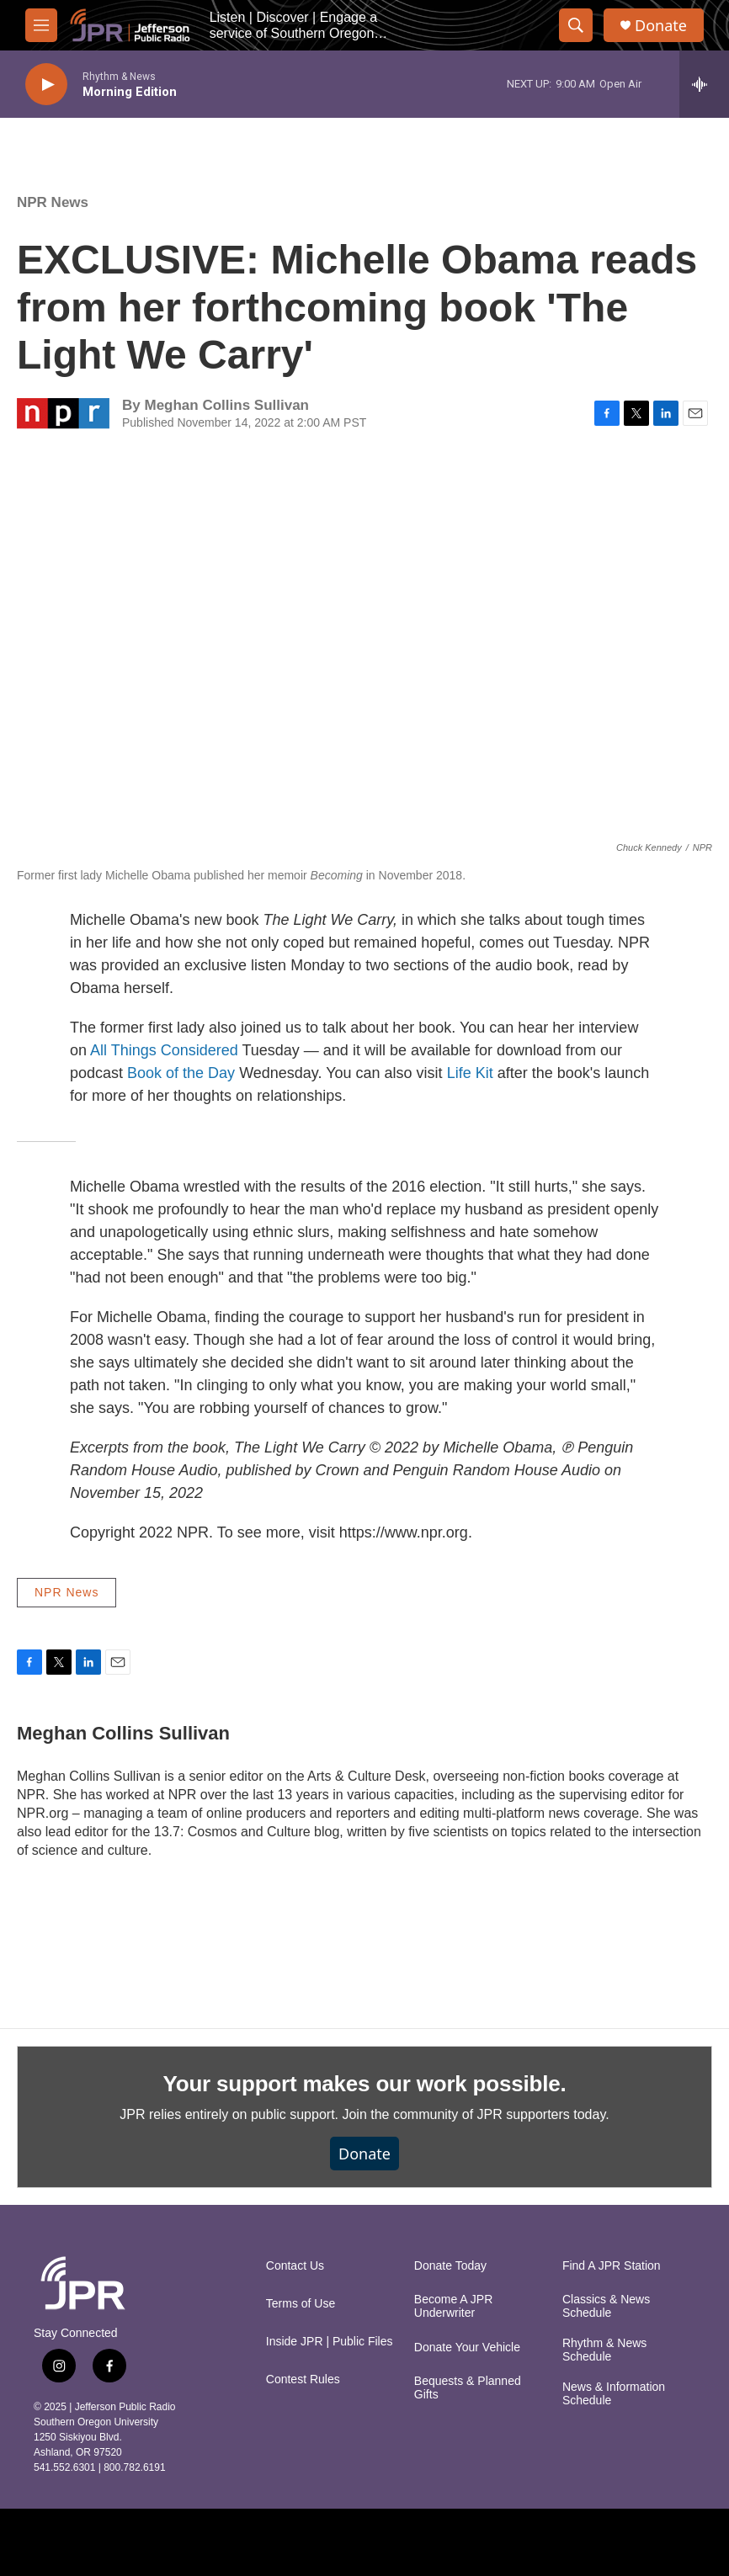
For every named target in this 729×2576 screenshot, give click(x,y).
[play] (46, 84)
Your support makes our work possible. (365, 2083)
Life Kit (470, 1073)
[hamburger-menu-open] (41, 25)
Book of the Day (181, 1073)
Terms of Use (300, 2303)
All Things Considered (164, 1050)
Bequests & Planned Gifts (467, 2388)
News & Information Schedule (613, 2394)
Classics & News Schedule (606, 2306)
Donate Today (450, 2266)
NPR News (52, 202)
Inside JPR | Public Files (329, 2341)
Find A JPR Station (611, 2266)
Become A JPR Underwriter (453, 2306)
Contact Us (295, 2266)
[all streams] (704, 84)
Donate (661, 26)
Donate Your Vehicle (467, 2347)
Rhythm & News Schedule (604, 2350)
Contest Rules (303, 2379)
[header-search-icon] (576, 25)
